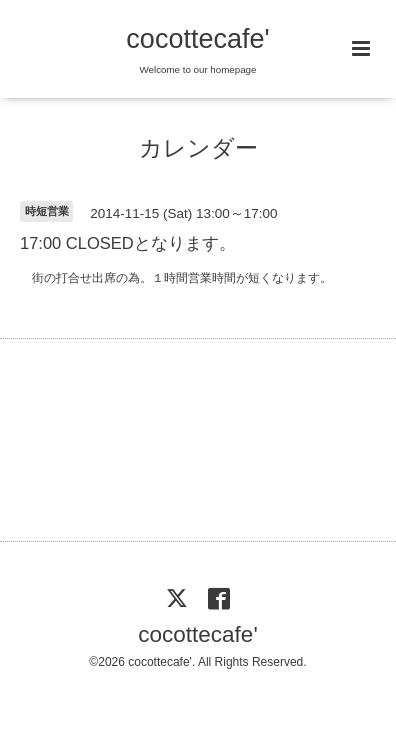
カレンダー (198, 148)
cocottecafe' (197, 39)
